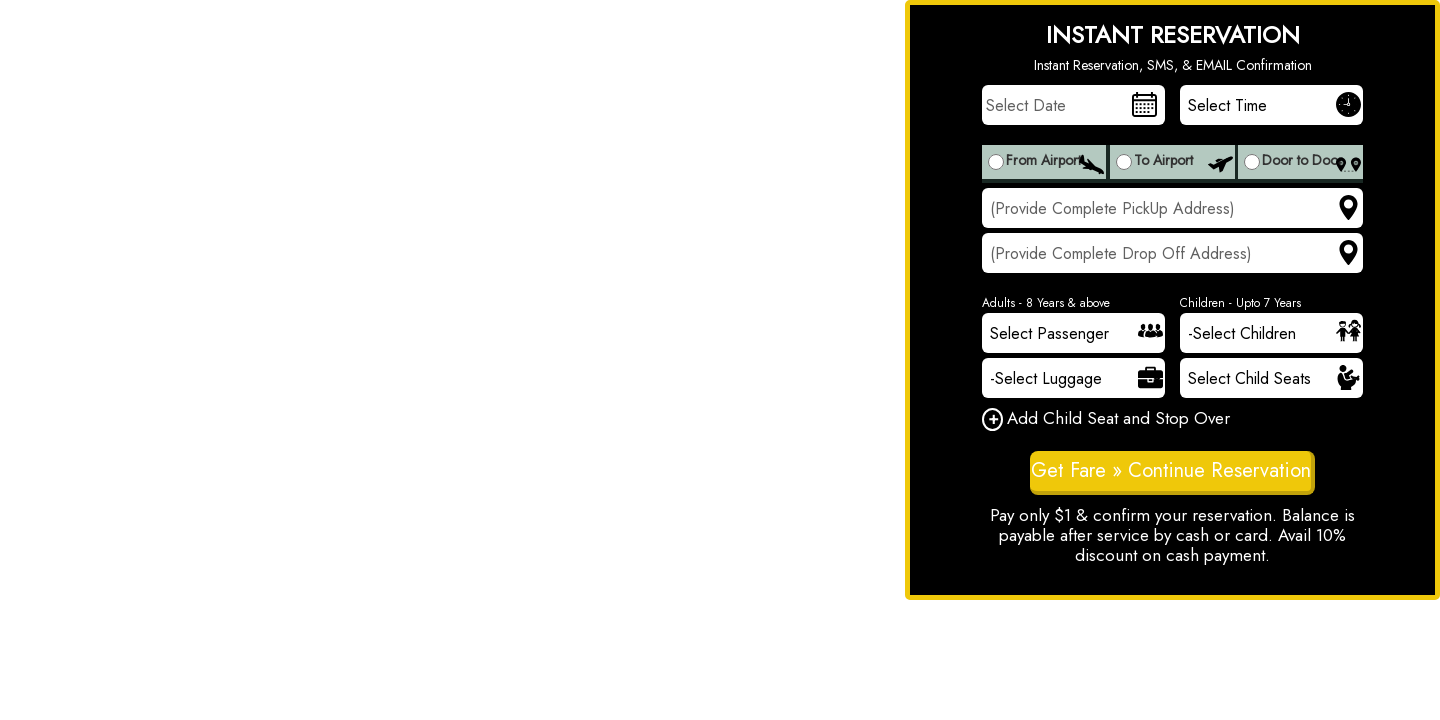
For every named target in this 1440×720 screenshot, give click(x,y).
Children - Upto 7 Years (1240, 303)
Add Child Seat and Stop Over (1106, 419)
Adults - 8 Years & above (1046, 303)
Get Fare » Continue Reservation (1171, 470)
